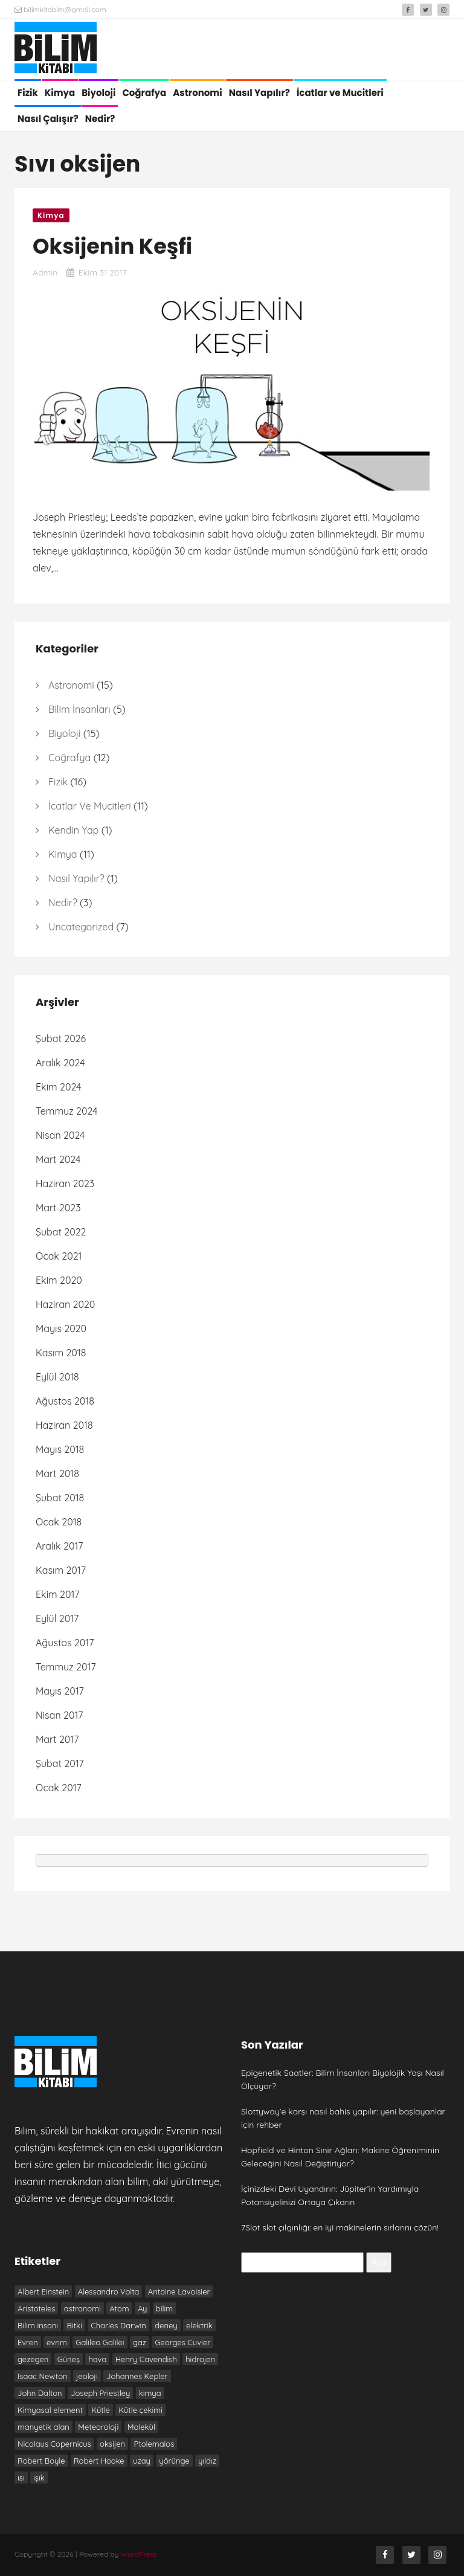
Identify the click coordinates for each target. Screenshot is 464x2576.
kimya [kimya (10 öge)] (150, 2393)
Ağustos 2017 (65, 1643)
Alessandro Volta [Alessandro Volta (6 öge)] (109, 2291)
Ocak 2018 (59, 1522)
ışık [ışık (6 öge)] (39, 2477)
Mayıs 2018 (60, 1449)
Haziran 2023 (65, 1183)
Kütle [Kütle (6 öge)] (100, 2410)
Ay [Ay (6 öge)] (142, 2308)
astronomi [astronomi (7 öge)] (82, 2308)
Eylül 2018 (57, 1377)
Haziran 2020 (65, 1304)
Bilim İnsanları (79, 709)
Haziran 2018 (64, 1425)
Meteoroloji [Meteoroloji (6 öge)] (98, 2427)
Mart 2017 (57, 1739)
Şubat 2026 (61, 1038)
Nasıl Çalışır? (48, 118)
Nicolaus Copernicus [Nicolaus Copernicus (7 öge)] (54, 2444)
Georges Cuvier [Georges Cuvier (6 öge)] (182, 2342)
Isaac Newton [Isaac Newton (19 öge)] (43, 2376)
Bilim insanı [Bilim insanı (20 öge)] (38, 2325)
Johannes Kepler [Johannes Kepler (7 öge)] (137, 2376)
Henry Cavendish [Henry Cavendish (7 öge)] (146, 2359)
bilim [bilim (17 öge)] (164, 2308)
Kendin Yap (73, 830)
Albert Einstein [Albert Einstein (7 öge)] (43, 2291)
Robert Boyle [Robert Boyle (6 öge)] (41, 2460)
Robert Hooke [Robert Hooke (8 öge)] (99, 2460)
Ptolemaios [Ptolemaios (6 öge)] (154, 2444)
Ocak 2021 (59, 1256)
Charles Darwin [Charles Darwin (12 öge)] (118, 2325)
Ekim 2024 (58, 1087)
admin (45, 272)
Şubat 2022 (61, 1232)
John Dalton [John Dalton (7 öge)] (40, 2393)
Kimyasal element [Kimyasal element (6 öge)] (50, 2410)
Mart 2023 (58, 1208)
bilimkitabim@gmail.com (60, 9)
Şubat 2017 (60, 1763)
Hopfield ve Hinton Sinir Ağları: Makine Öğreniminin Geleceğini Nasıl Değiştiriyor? (340, 2157)
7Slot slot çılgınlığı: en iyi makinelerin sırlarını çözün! (340, 2227)
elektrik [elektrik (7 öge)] (199, 2325)
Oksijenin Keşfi (112, 246)
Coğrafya (144, 92)
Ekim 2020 (59, 1280)
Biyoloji (98, 92)
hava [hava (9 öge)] (97, 2359)
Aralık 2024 (60, 1063)
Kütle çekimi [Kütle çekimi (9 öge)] (140, 2410)
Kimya (60, 92)
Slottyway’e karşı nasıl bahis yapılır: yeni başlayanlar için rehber (343, 2118)
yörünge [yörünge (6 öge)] (174, 2460)
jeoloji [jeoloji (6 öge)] (87, 2376)
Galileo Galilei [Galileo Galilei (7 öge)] (100, 2342)
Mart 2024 (58, 1159)
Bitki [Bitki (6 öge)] (74, 2325)
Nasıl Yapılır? (259, 92)
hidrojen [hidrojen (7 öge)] (200, 2359)
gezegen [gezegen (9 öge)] (33, 2359)
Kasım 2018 (61, 1353)
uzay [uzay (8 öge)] (141, 2460)
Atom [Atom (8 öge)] (119, 2308)
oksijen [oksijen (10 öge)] (112, 2444)
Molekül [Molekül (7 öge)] (141, 2427)
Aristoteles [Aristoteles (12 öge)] (36, 2308)
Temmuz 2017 (66, 1667)
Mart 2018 (57, 1473)
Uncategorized (81, 927)
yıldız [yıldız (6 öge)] (207, 2460)
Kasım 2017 (61, 1570)
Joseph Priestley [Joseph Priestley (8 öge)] (100, 2393)
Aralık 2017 (59, 1546)
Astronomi (197, 92)
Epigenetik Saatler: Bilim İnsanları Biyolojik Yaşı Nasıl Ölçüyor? (342, 2079)
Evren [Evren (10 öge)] (28, 2342)
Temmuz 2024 (67, 1111)
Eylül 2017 (57, 1618)
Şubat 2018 (60, 1498)
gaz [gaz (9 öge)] (139, 2342)
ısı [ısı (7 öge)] (21, 2477)
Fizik (28, 92)
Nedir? (100, 118)
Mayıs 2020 (61, 1328)
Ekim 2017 (58, 1594)
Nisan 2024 (60, 1135)
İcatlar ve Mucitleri (340, 92)
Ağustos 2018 (65, 1401)
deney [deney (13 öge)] (166, 2325)
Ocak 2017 (59, 1788)
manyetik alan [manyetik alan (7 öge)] (43, 2427)
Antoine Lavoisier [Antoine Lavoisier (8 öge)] (179, 2291)
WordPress (139, 2553)
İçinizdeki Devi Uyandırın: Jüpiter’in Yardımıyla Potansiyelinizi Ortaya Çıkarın (330, 2195)
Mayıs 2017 (60, 1691)
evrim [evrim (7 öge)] (57, 2342)
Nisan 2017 (59, 1715)
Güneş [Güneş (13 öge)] (68, 2359)
